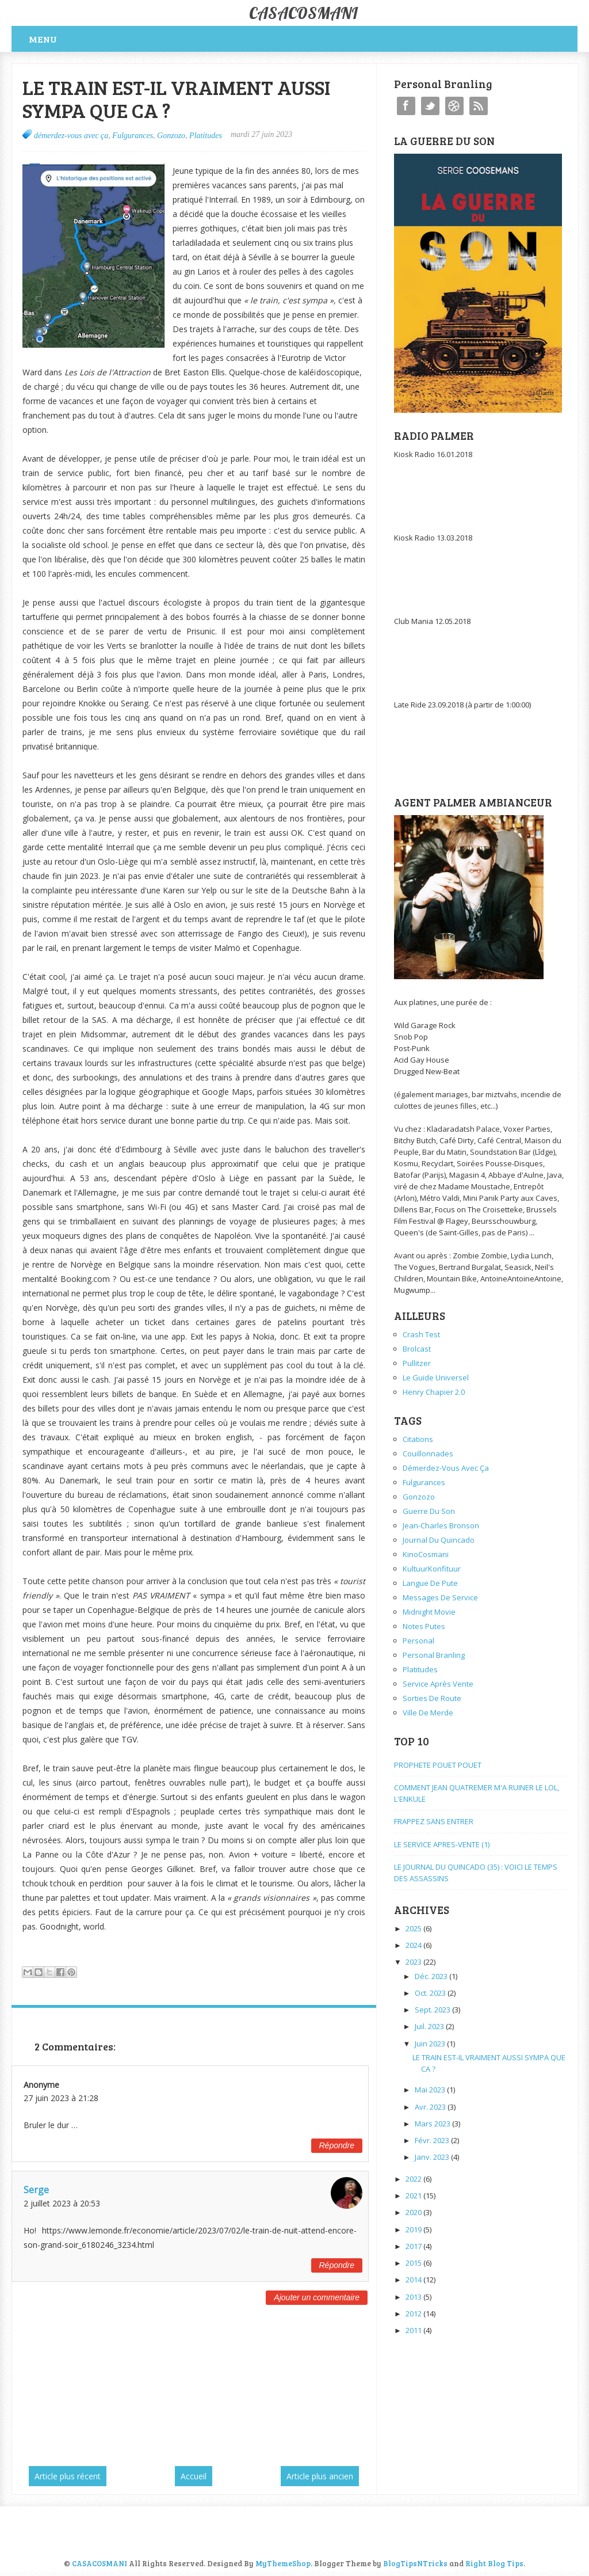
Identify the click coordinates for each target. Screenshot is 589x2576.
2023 (414, 1962)
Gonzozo (171, 135)
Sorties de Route (432, 1698)
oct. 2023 (431, 1993)
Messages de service (440, 1597)
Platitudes (205, 135)
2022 (414, 2179)
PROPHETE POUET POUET (437, 1765)
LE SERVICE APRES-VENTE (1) (441, 1844)
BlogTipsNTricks (415, 2563)
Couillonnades (428, 1453)
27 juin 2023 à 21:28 (61, 2097)
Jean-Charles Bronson (441, 1525)
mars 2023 (433, 2123)
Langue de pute (430, 1583)
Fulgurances (132, 135)
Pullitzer (417, 1363)
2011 (414, 2330)
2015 (414, 2263)
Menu (43, 39)
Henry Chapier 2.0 (434, 1392)
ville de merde (428, 1712)
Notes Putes (424, 1626)
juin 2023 (431, 2043)
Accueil (193, 2476)
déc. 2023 (432, 1976)
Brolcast (417, 1349)
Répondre (337, 2145)
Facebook (406, 106)
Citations (418, 1439)
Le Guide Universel (436, 1377)
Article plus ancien (319, 2476)
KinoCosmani (426, 1554)
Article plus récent (68, 2476)
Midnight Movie (429, 1612)
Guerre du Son (429, 1511)
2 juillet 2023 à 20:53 (62, 2203)
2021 (414, 2195)
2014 (414, 2279)
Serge (36, 2189)
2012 (414, 2313)
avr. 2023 (431, 2107)
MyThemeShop (283, 2563)
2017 (414, 2246)
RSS (478, 106)
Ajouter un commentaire (316, 2297)
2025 (414, 1928)
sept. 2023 (433, 2009)
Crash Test (421, 1334)
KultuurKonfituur (432, 1568)
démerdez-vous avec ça (71, 135)
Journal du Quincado (439, 1540)
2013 (414, 2297)
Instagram (454, 106)
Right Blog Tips (494, 2563)
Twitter (430, 106)
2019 (414, 2229)
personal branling (434, 1655)
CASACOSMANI (303, 13)
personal (418, 1640)
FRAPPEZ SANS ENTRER (433, 1821)
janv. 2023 (433, 2157)
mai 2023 (431, 2089)
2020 (414, 2212)
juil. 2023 (430, 2026)
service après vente (438, 1684)
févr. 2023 (433, 2140)
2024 (414, 1945)
